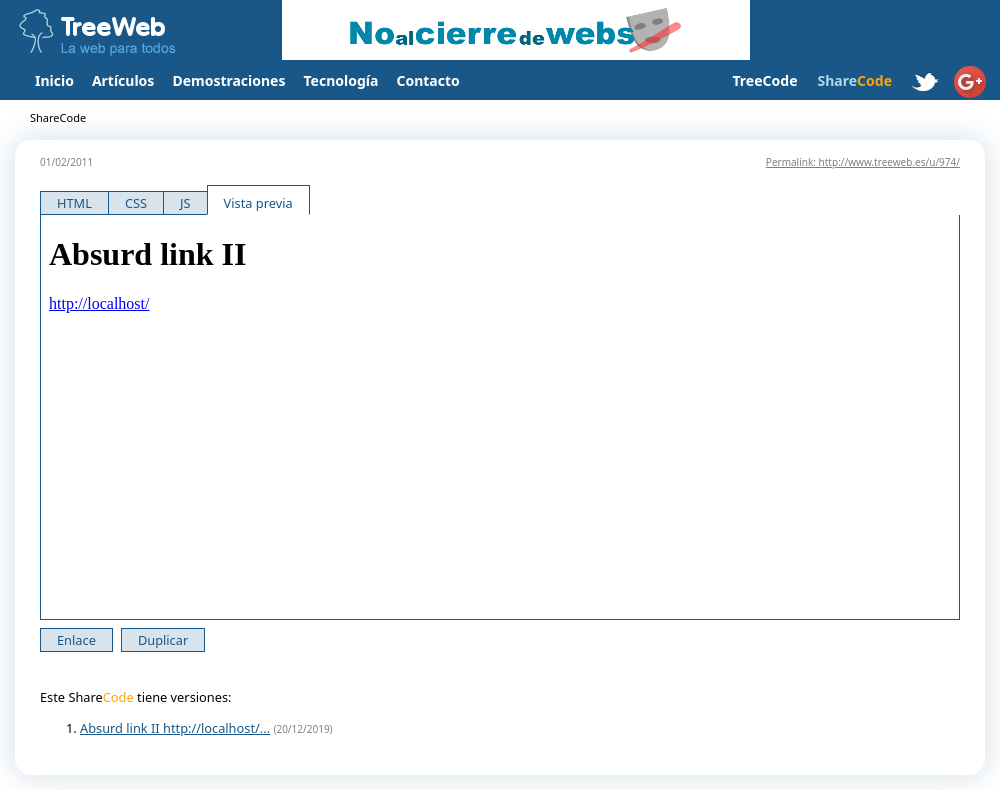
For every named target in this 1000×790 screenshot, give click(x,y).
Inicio (54, 80)
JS (185, 203)
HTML (74, 203)
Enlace (76, 640)
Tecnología (341, 80)
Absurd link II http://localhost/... (175, 728)
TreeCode (764, 80)
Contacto (427, 80)
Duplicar (163, 640)
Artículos (123, 80)
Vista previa (258, 203)
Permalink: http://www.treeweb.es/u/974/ (863, 162)
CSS (136, 203)
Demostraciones (228, 80)
